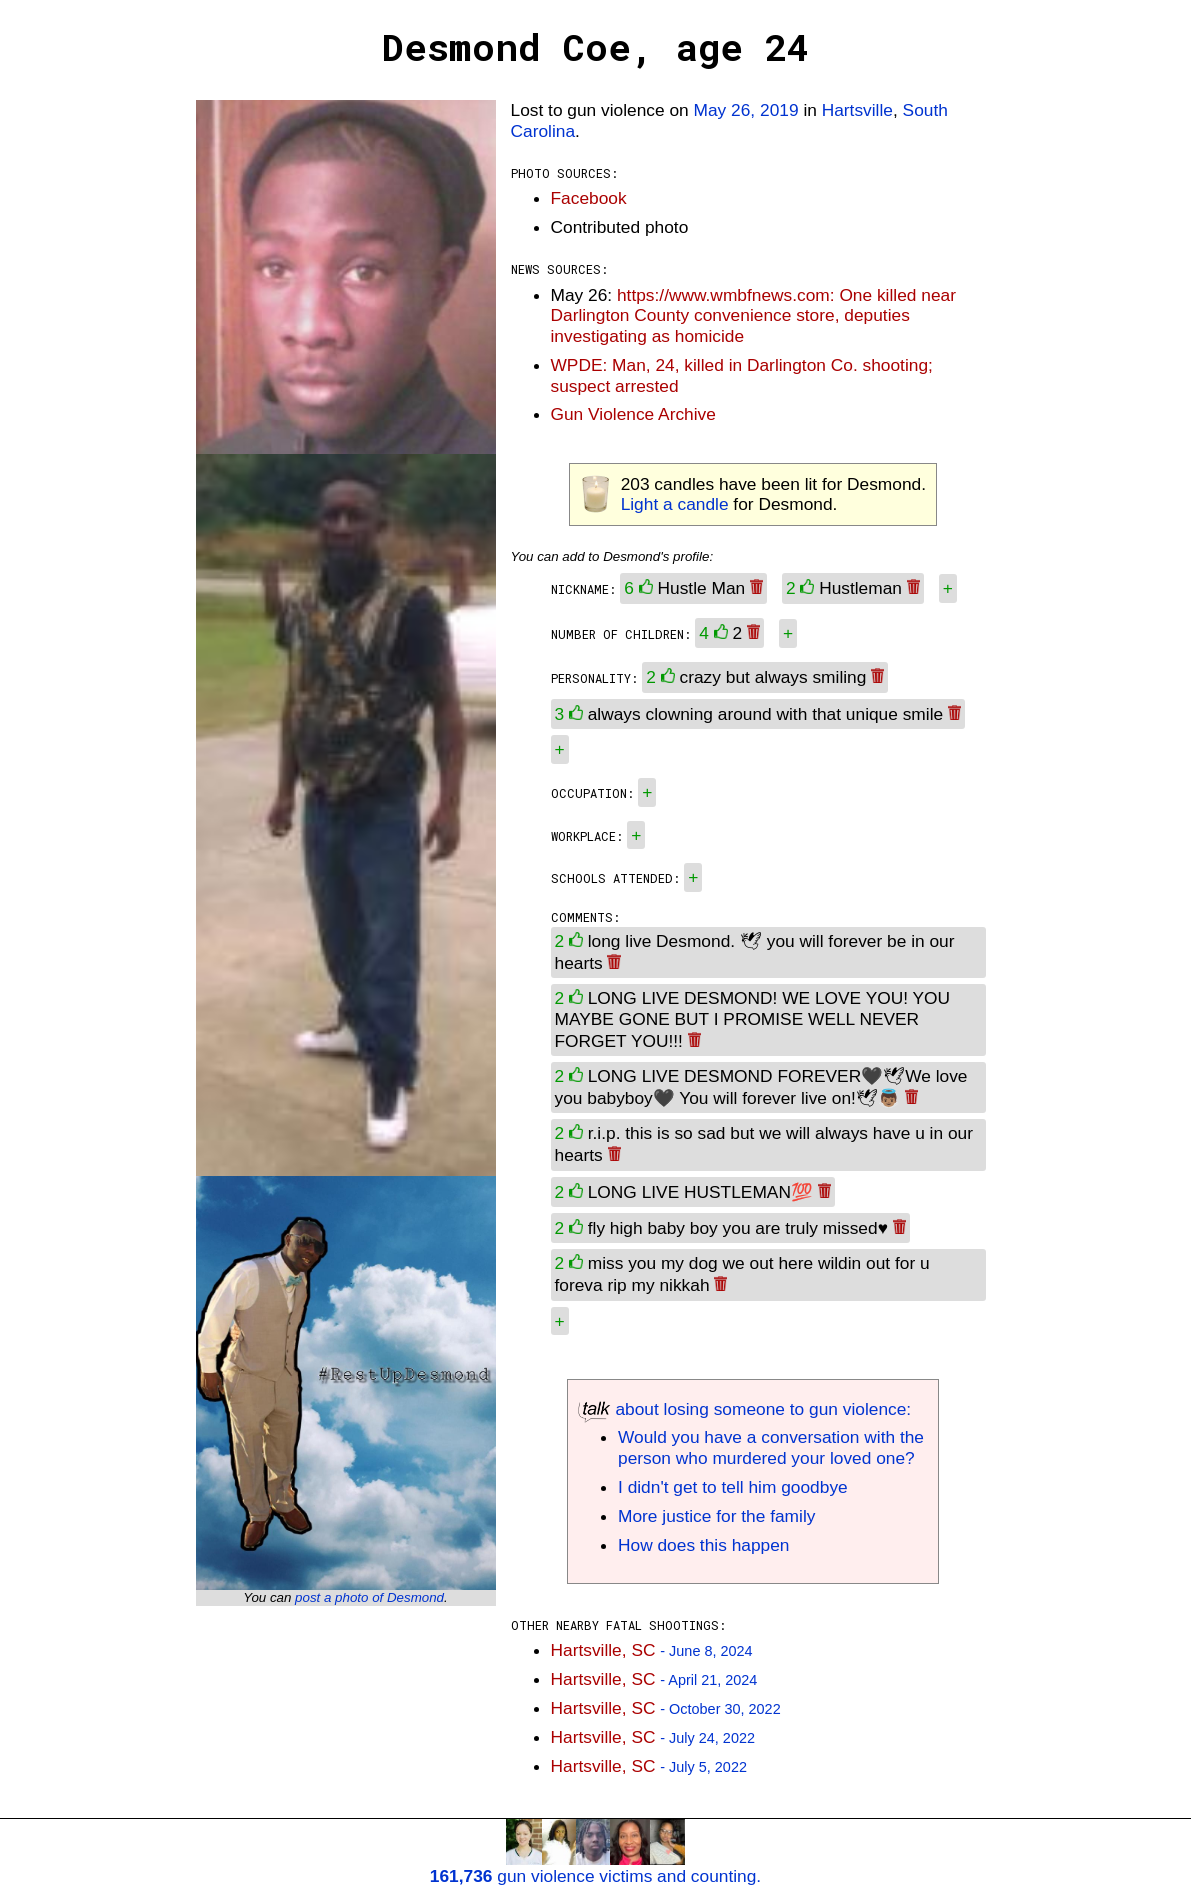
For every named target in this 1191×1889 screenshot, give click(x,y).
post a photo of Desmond (369, 1597)
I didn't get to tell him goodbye (733, 1487)
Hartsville (857, 110)
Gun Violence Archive (633, 414)
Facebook (589, 198)
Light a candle (675, 504)
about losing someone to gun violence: (744, 1409)
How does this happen (703, 1545)
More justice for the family (716, 1516)
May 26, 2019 (746, 110)
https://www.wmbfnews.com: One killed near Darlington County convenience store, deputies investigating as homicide (753, 316)
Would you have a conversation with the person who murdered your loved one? (771, 1447)
